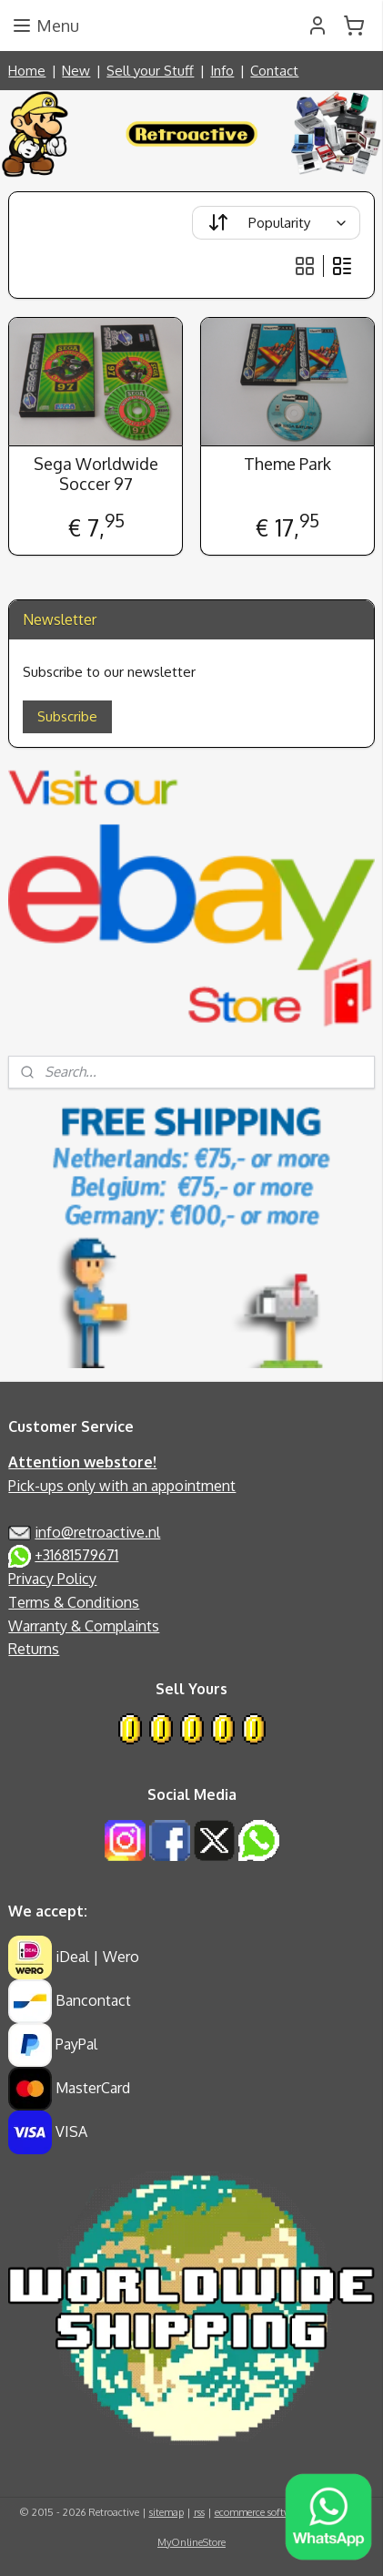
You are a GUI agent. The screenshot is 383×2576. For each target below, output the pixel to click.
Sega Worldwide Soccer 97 (96, 474)
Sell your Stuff (150, 70)
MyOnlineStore (191, 2542)
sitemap (166, 2512)
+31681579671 (76, 1555)
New (76, 70)
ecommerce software (260, 2512)
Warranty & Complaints (83, 1626)
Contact (274, 70)
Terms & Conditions (73, 1602)
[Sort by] (276, 223)
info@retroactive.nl (97, 1532)
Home (26, 70)
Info (222, 70)
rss (199, 2512)
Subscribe (67, 716)
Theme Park (287, 464)
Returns (33, 1649)
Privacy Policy (52, 1578)
